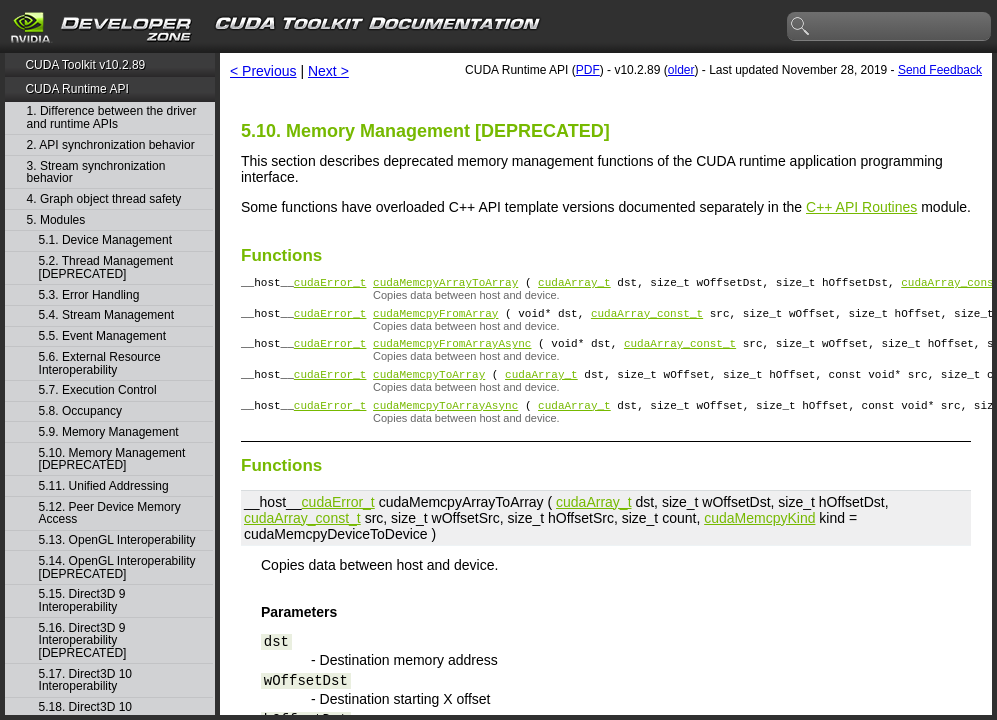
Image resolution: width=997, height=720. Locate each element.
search (801, 27)
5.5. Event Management (102, 336)
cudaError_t (330, 284)
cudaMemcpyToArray (429, 385)
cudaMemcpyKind (759, 533)
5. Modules (56, 220)
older (681, 70)
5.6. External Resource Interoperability (100, 363)
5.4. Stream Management (106, 315)
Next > (328, 71)
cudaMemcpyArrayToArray (445, 284)
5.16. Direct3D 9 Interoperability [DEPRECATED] (83, 641)
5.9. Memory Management (109, 432)
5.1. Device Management (105, 240)
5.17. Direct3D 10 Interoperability (85, 680)
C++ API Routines (861, 207)
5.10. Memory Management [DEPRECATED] (112, 459)
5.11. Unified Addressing (104, 486)
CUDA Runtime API (76, 89)
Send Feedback (940, 70)
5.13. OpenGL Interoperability (117, 540)
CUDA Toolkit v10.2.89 (85, 65)
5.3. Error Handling (89, 295)
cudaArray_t (574, 284)
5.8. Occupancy (80, 411)
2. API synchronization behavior (111, 145)
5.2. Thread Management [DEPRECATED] (106, 267)
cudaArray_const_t (647, 318)
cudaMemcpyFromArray (435, 318)
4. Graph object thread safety (104, 199)
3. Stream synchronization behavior (96, 172)
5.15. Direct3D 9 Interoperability (82, 600)
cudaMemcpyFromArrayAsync (452, 351)
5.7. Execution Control (98, 390)
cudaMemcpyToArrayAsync (445, 419)
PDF (588, 70)
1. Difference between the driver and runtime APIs (112, 117)
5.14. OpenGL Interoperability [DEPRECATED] (117, 567)
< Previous (263, 71)
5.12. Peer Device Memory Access (110, 513)
